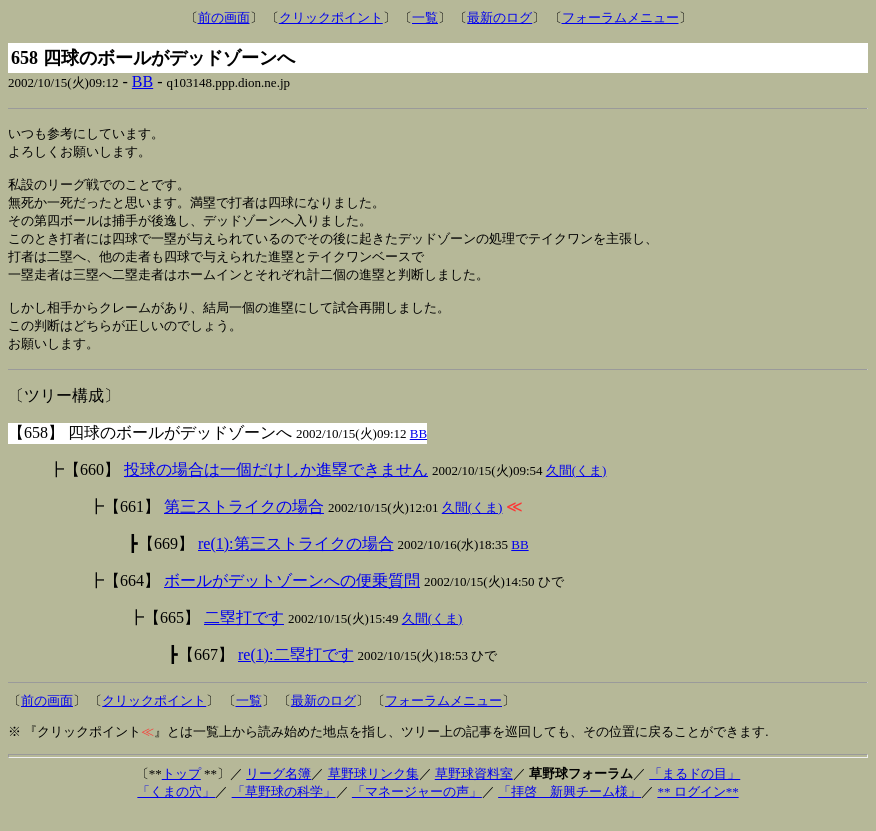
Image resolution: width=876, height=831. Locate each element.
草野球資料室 (474, 790)
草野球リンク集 (373, 790)
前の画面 (224, 17)
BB (142, 81)
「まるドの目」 (694, 790)
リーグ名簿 (278, 790)
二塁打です (244, 634)
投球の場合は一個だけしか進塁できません (276, 486)
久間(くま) (576, 487)
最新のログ (499, 17)
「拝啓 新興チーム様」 (569, 808)
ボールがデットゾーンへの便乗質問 (292, 597)
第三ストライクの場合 (244, 523)
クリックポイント (331, 17)
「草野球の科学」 (284, 808)
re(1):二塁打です (296, 671)
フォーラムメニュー (620, 17)
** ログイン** (697, 808)
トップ (181, 790)
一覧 (425, 17)
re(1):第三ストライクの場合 (296, 560)
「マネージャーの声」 (417, 808)
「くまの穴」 (176, 808)
